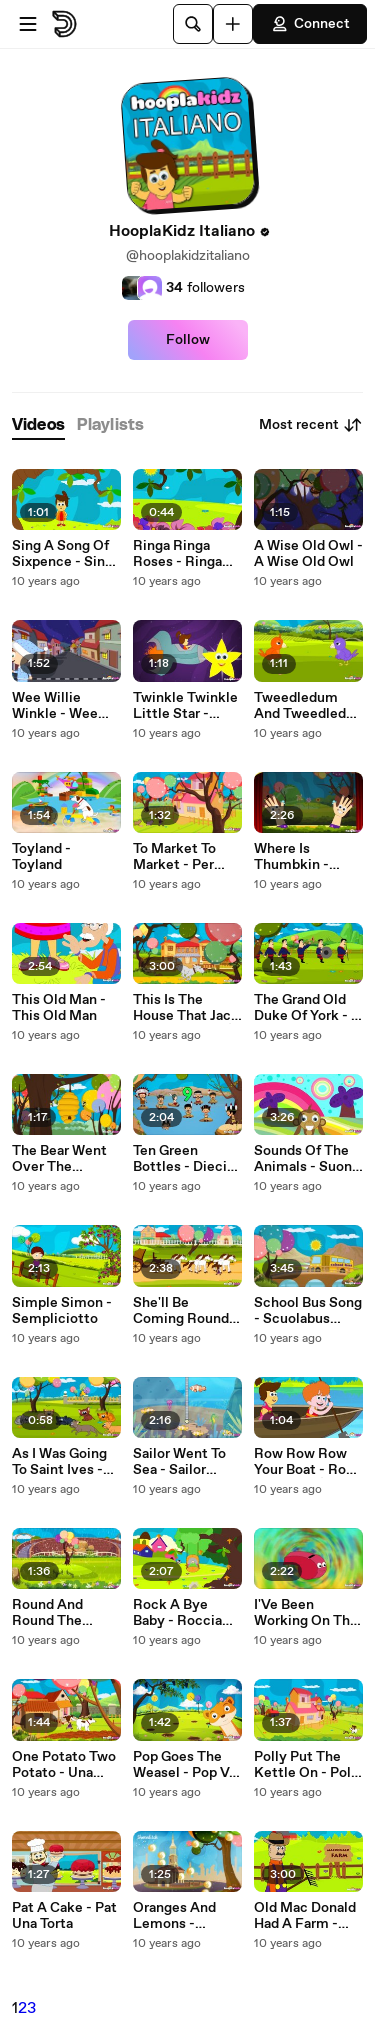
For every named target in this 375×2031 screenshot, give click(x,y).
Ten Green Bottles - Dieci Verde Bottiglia (181, 1159)
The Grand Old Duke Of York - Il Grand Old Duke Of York (306, 1008)
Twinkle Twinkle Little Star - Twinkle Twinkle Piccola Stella (185, 706)
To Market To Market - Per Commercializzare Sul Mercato (185, 857)
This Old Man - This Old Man (59, 1008)
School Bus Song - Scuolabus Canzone (308, 1311)
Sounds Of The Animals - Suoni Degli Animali (305, 1159)
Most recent (311, 425)
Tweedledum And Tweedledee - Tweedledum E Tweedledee (308, 706)
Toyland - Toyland (41, 857)
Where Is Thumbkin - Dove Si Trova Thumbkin (298, 857)
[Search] (193, 24)
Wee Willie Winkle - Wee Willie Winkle (55, 706)
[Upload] (233, 24)
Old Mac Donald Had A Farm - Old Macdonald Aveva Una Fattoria (305, 1916)
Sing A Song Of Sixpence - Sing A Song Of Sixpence (62, 554)
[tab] (38, 425)
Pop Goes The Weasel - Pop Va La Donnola (184, 1765)
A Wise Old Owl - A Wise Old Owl (308, 554)
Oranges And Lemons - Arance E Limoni (186, 1916)
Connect (310, 24)
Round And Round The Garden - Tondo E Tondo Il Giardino (66, 1613)
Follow (188, 340)
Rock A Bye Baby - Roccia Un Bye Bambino (186, 1613)
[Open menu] (28, 24)
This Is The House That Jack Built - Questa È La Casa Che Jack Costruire (186, 1008)
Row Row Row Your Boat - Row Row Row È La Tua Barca (305, 1462)
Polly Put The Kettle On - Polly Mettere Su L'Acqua (308, 1765)
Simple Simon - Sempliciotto (62, 1311)
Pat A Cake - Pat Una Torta (64, 1916)
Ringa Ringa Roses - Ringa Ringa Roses (177, 554)
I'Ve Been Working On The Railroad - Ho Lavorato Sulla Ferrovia (306, 1613)
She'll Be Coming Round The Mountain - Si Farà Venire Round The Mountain (182, 1311)
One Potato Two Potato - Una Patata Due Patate (64, 1765)
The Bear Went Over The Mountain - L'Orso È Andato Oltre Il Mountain (64, 1159)
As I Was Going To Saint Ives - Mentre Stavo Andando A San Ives (60, 1462)
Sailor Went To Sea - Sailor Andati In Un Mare (179, 1462)
